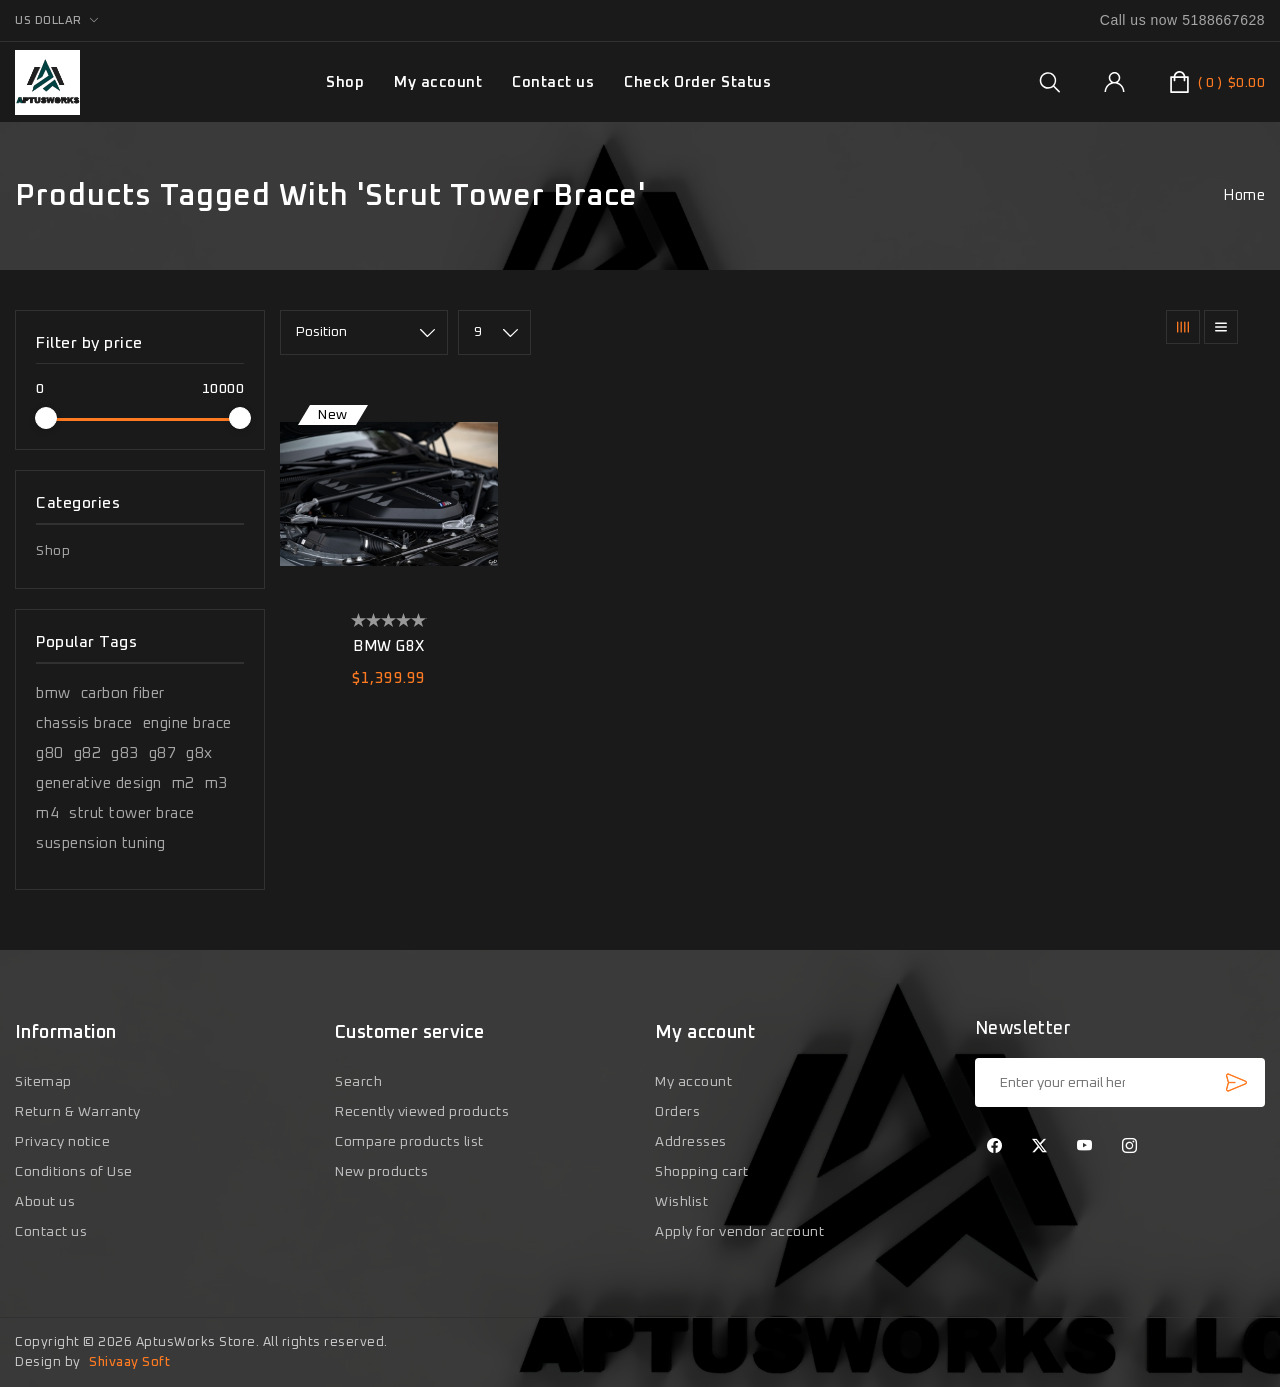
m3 (216, 783)
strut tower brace (132, 813)
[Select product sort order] (364, 332)
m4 (47, 813)
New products (381, 1172)
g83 (125, 753)
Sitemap (43, 1082)
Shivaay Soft (129, 1362)
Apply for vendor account (739, 1232)
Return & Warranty (78, 1112)
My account (438, 82)
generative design (99, 783)
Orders (677, 1112)
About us (45, 1202)
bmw (53, 693)
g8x (199, 753)
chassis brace (84, 723)
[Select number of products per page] (494, 332)
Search (358, 1082)
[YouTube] (1085, 1147)
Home (1244, 195)
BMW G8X (389, 646)
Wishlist (681, 1202)
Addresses (691, 1142)
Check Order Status (697, 82)
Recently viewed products (422, 1112)
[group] (1049, 82)
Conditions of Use (74, 1172)
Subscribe (1236, 1082)
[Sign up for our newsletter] (1120, 1082)
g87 (163, 753)
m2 (183, 783)
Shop (53, 551)
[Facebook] (995, 1147)
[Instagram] (1130, 1147)
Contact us (553, 82)
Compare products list (409, 1142)
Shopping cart (702, 1172)
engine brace (187, 723)
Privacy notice (62, 1142)
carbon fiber (123, 693)
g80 (50, 753)
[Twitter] (1040, 1147)
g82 (88, 753)
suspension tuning (101, 843)
